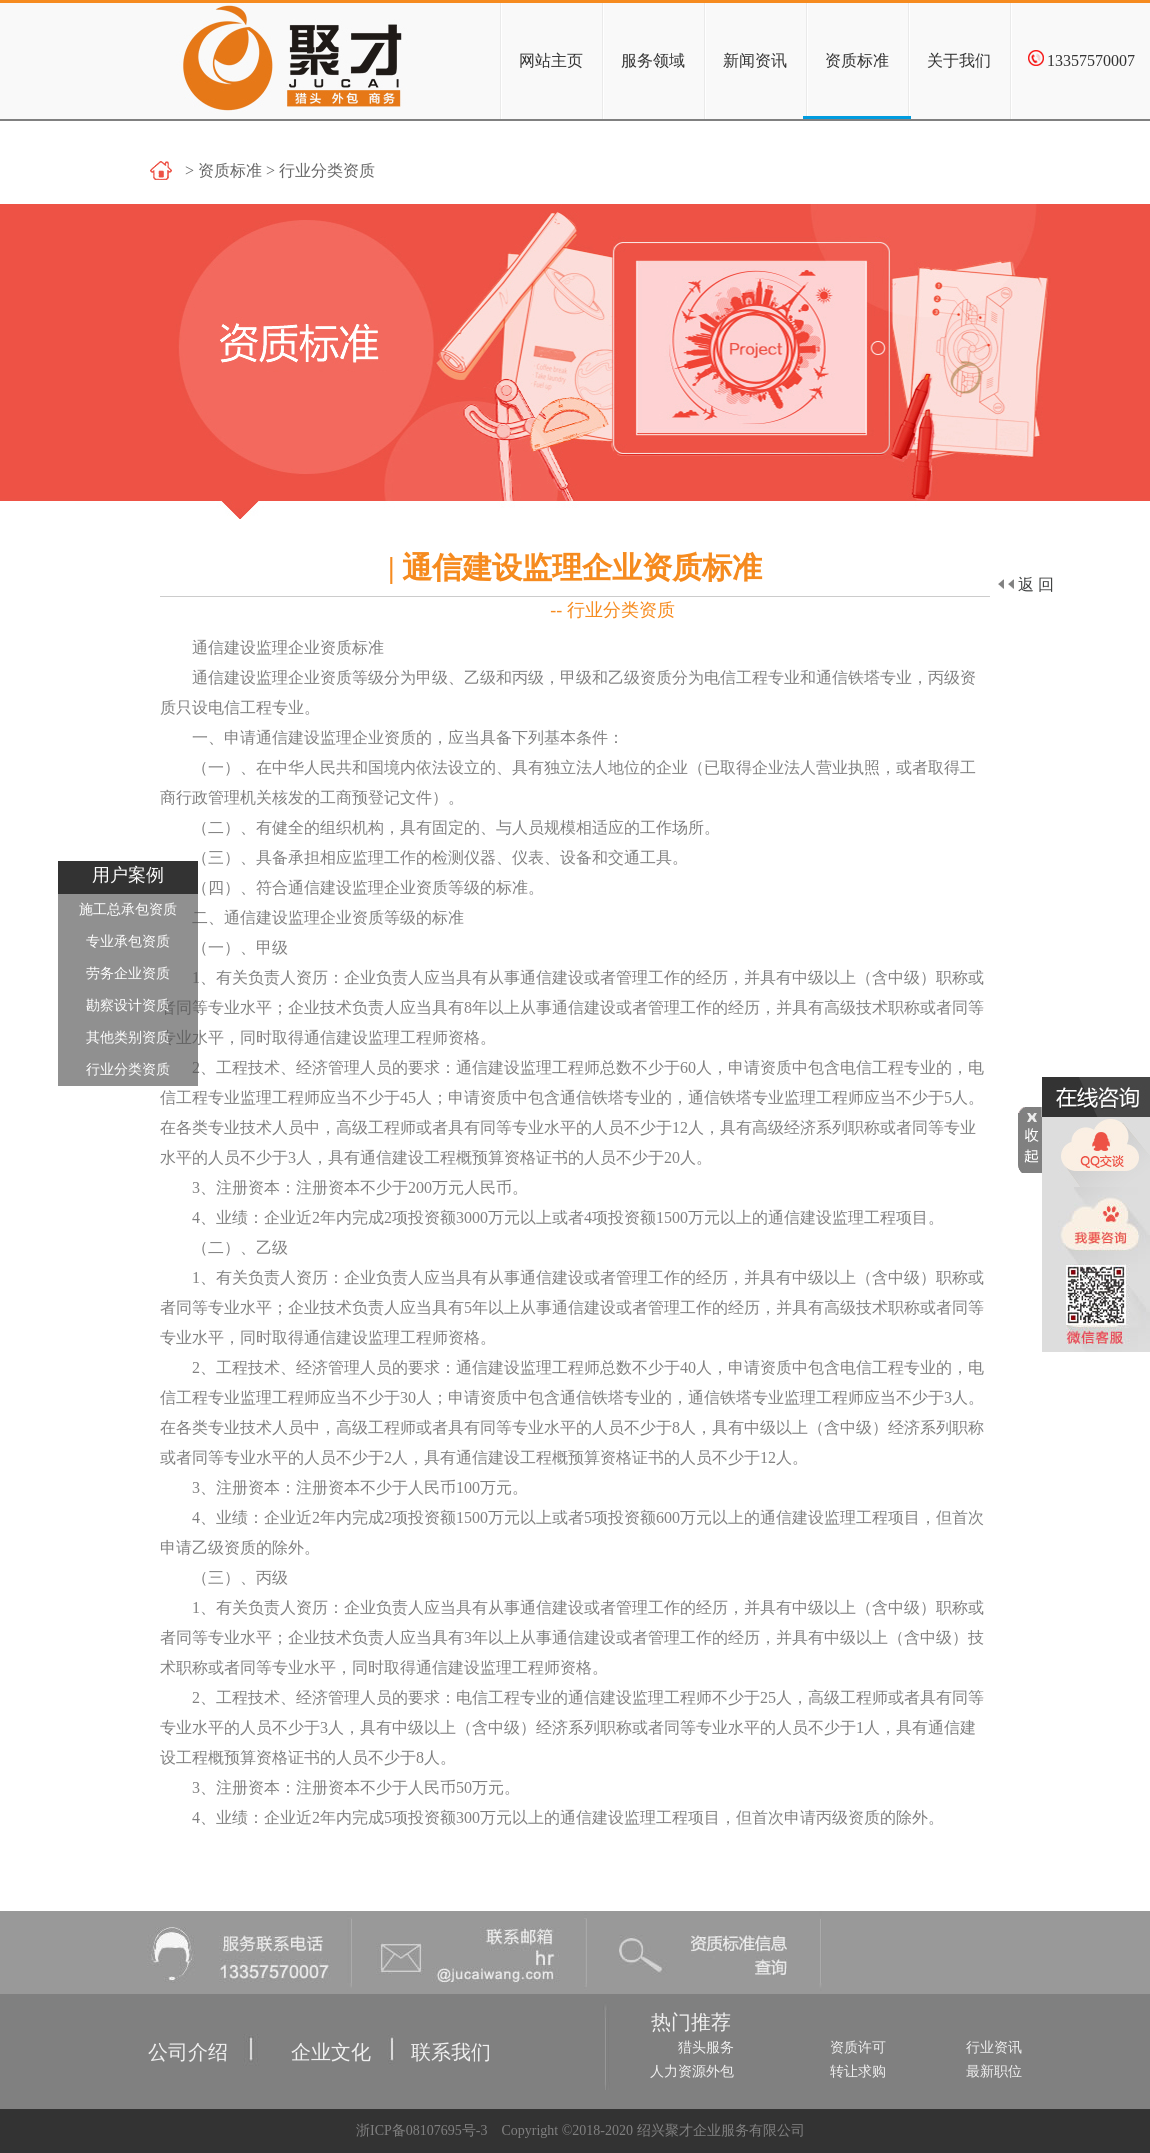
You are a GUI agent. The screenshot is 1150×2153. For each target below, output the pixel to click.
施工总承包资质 (128, 909)
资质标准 (857, 60)
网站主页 (551, 60)
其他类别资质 (128, 1037)
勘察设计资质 (128, 1005)
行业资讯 (994, 2047)
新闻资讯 (755, 60)
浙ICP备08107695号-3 (419, 2130)
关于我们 (959, 60)
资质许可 (858, 2047)
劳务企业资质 (128, 973)
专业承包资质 (128, 941)
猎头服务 (706, 2047)
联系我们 (431, 2028)
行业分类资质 (128, 1069)
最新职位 (994, 2071)
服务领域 (653, 60)
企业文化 (299, 2028)
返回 (1026, 584)
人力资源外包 (692, 2071)
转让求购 (858, 2071)
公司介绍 (153, 2028)
